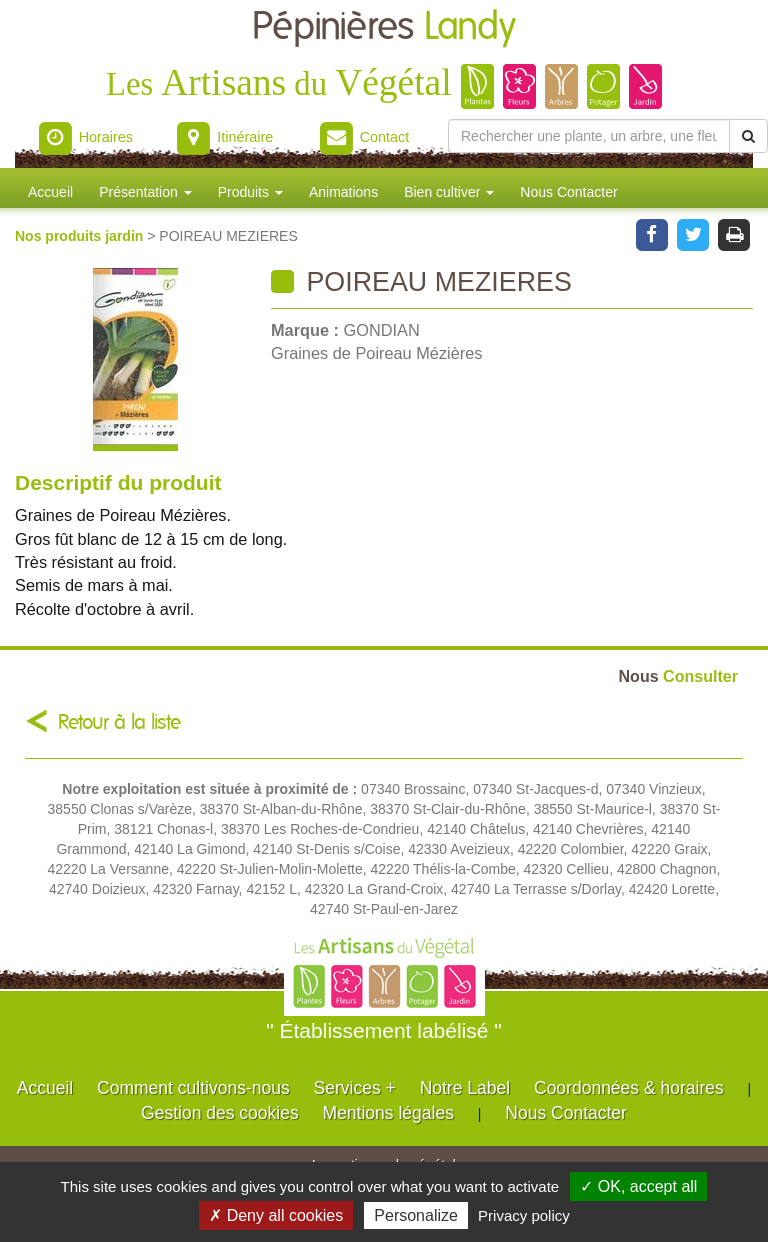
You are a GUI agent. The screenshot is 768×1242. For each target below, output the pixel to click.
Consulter (678, 676)
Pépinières (384, 27)
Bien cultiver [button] (449, 192)
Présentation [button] (145, 192)
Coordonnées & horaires (629, 1088)
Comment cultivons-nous (193, 1088)
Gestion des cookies (220, 1113)
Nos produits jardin (81, 236)
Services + (355, 1088)
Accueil (50, 192)
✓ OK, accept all (638, 1186)
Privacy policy (524, 1215)
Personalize (416, 1215)
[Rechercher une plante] (589, 136)
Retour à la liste (119, 722)
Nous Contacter (568, 192)
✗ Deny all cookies (276, 1215)
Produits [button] (250, 192)
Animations (343, 192)
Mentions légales (388, 1113)
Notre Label (465, 1088)
